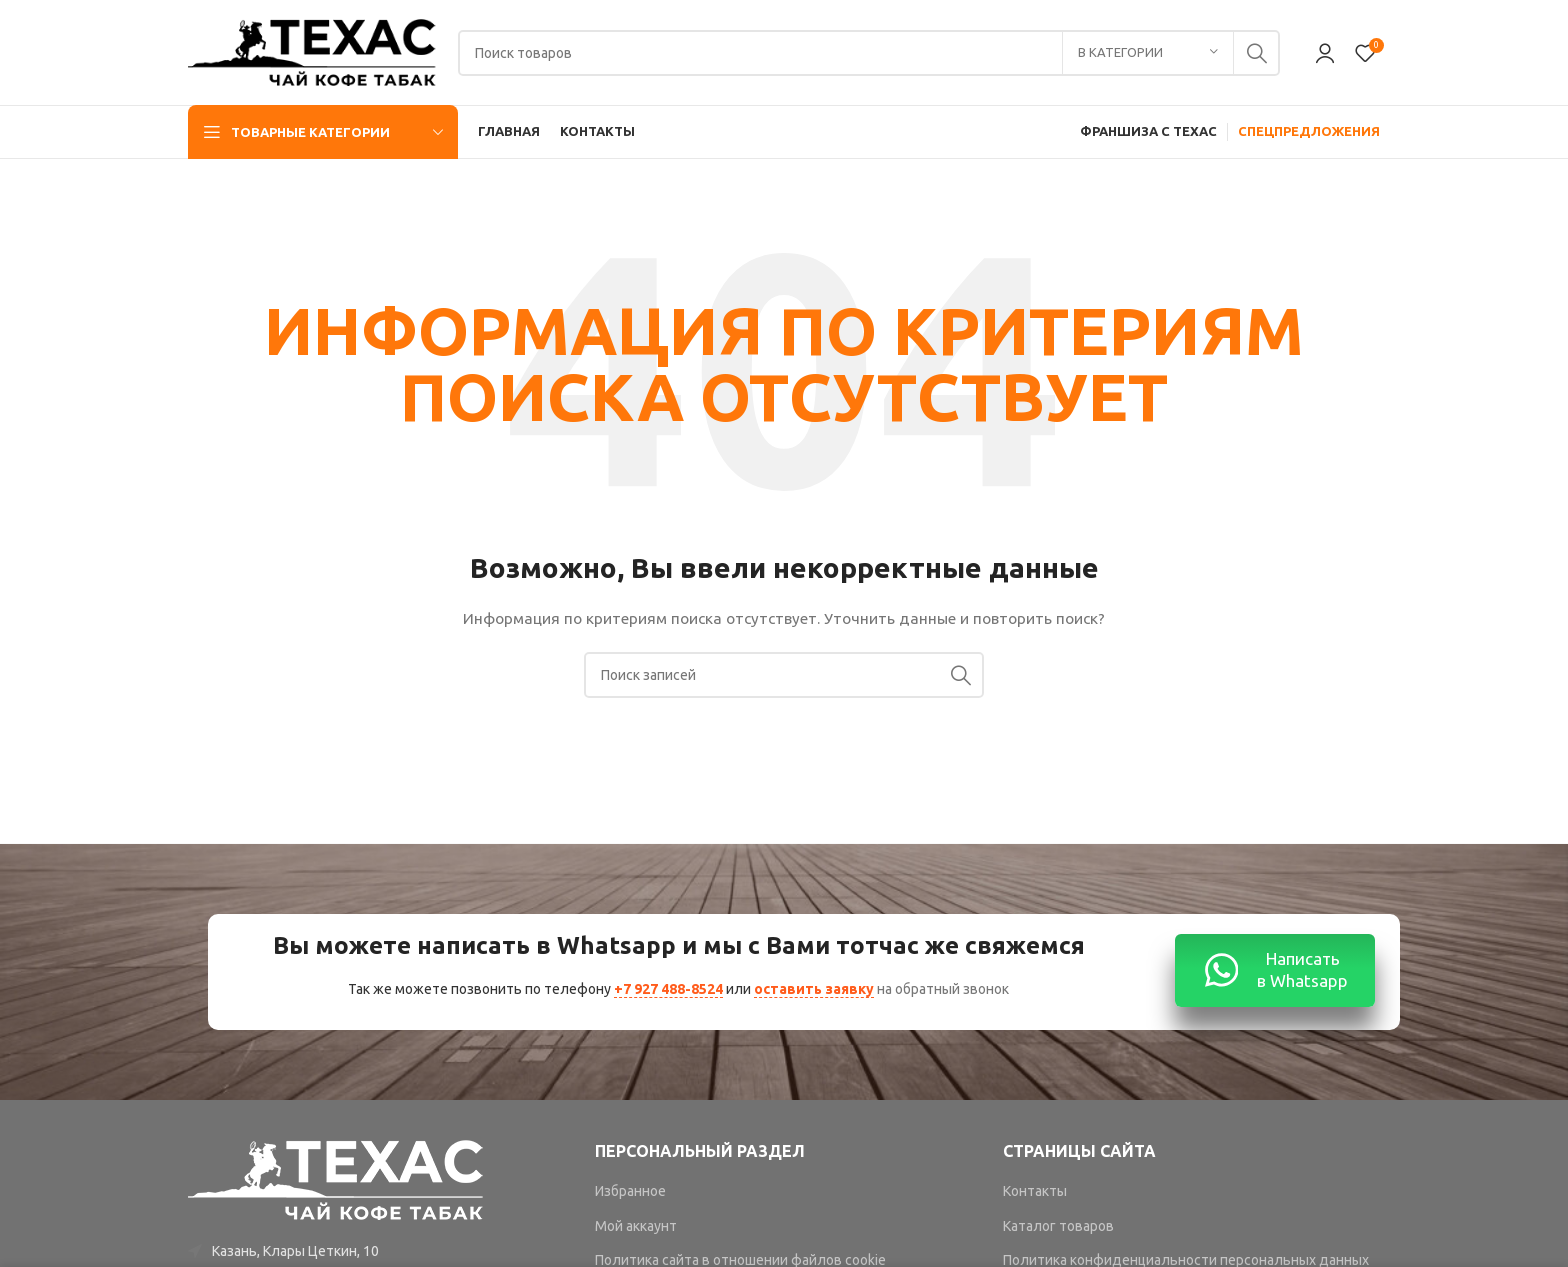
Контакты (1035, 1191)
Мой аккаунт (636, 1226)
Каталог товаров (1058, 1226)
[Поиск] (869, 53)
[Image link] (337, 1179)
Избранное (630, 1191)
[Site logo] (313, 51)
